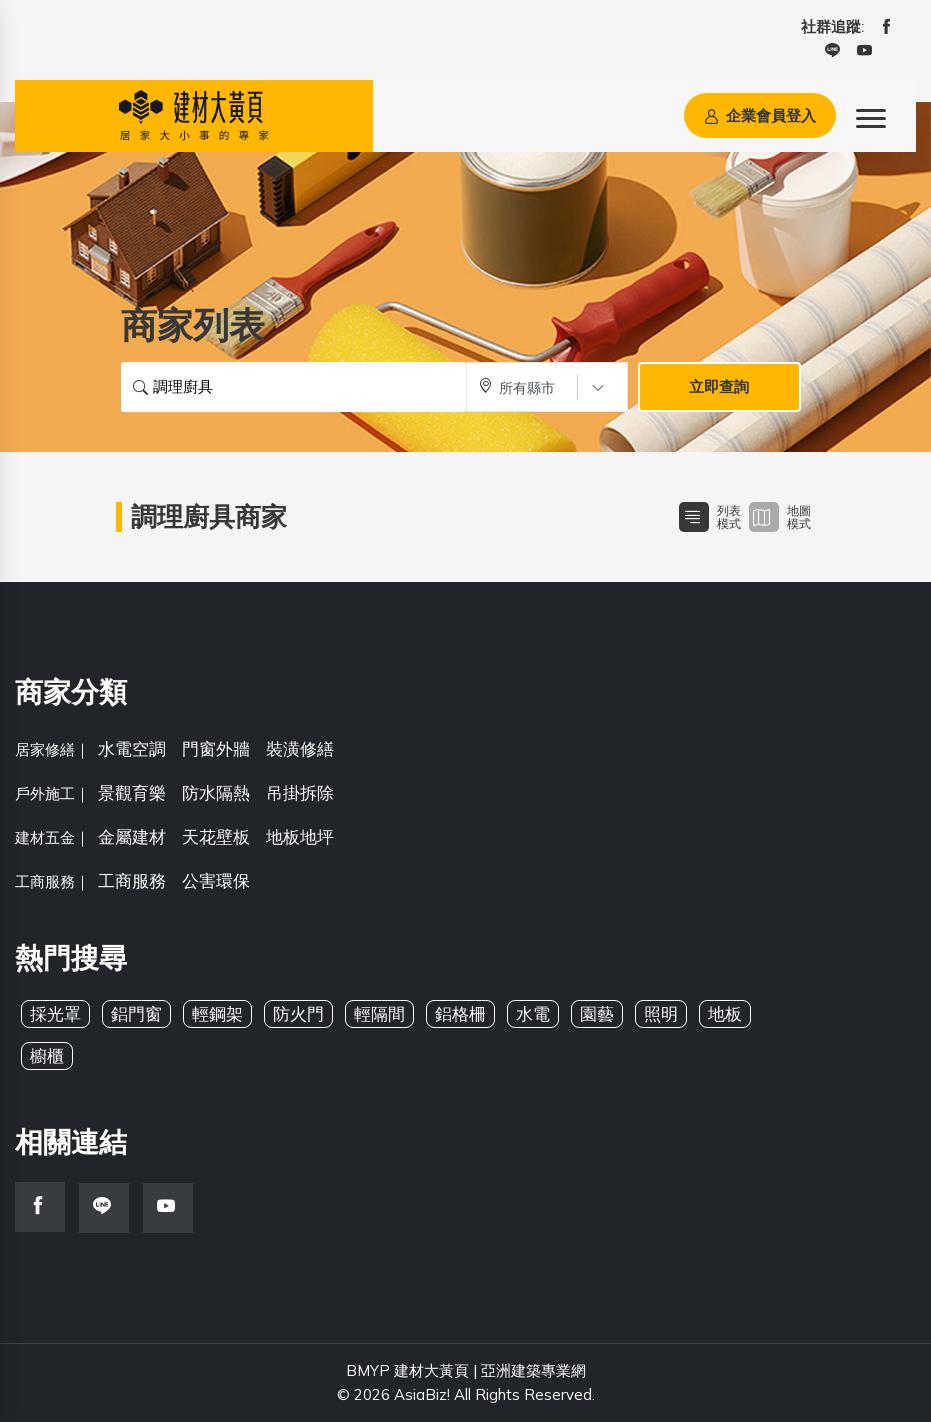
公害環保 (216, 880)
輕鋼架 (217, 1013)
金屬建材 (132, 836)
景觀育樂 (132, 792)
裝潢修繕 (300, 748)
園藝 (597, 1013)
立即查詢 (719, 386)
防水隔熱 (216, 792)
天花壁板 (216, 836)
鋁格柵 (460, 1013)
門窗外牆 (216, 748)
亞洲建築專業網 (533, 1370)
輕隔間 (379, 1013)
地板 (725, 1013)
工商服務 (132, 880)
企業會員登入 (760, 116)
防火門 (298, 1013)
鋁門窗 (136, 1013)
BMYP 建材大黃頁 (407, 1370)
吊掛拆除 (300, 792)
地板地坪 (300, 836)
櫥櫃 (47, 1055)
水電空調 (132, 748)
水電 (533, 1013)
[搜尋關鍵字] (293, 387)
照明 (661, 1013)
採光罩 (55, 1013)
